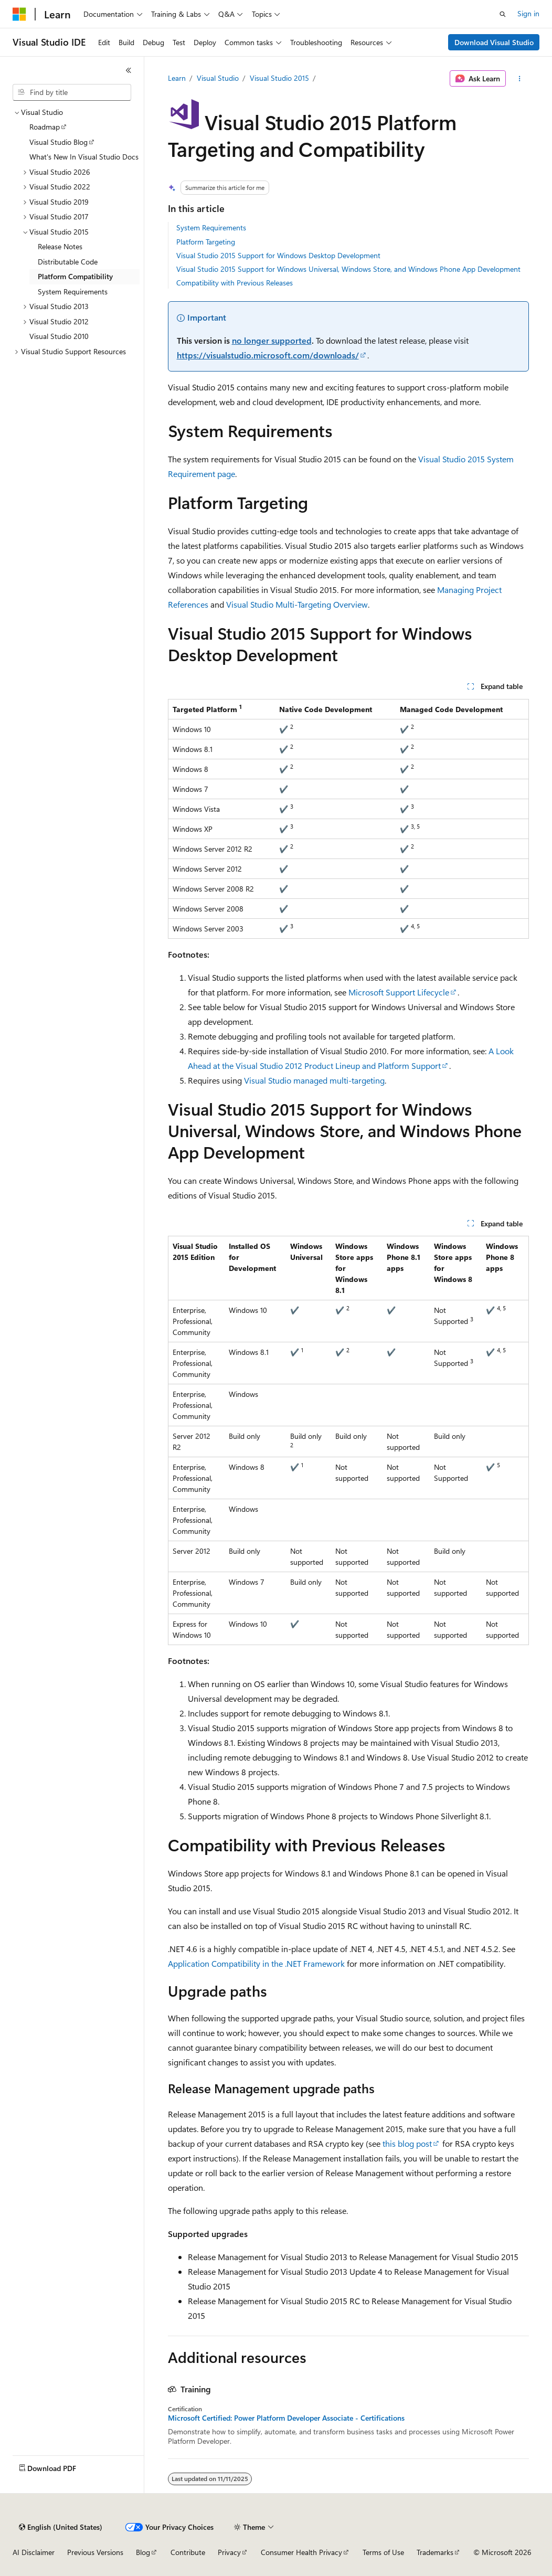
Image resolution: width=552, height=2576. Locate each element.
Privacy (229, 2552)
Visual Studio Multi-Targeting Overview (297, 604)
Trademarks (435, 2552)
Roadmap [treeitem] (44, 127)
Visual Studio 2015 (279, 78)
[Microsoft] (19, 14)
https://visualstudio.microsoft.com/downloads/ (268, 355)
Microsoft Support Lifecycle (398, 992)
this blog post (407, 2143)
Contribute (188, 2552)
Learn (177, 78)
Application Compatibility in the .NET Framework (256, 1963)
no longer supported (272, 340)
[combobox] (72, 92)
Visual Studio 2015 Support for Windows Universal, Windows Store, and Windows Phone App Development (348, 269)
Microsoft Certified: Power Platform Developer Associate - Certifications (286, 2418)
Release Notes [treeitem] (60, 246)
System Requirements (211, 227)
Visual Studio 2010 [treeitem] (59, 336)
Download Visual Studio (494, 42)
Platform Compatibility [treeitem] (75, 276)
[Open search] (502, 14)
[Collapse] (129, 70)
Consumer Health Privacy (301, 2552)
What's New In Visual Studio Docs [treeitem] (84, 157)
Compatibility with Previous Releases (234, 283)
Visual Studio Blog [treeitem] (58, 142)
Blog (143, 2552)
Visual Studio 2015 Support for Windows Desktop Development (278, 255)
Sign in (528, 13)
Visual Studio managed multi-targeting (314, 1080)
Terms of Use (383, 2552)
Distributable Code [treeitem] (68, 262)
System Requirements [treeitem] (73, 291)
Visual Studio (218, 78)
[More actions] (519, 78)
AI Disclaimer (34, 2552)
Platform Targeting (205, 242)
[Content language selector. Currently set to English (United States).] (61, 2527)
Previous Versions (95, 2552)
